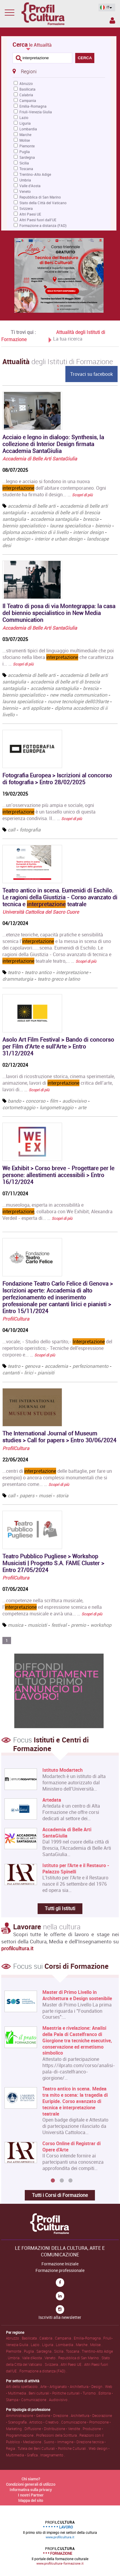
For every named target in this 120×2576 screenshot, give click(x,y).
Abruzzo (26, 83)
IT (105, 7)
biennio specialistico (23, 525)
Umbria (25, 180)
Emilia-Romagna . (88, 2338)
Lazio (23, 117)
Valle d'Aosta (30, 185)
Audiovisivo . (59, 2399)
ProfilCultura (15, 1319)
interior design (88, 532)
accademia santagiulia (54, 519)
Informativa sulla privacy (31, 2489)
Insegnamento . (52, 2455)
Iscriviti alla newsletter (60, 2317)
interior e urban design (58, 538)
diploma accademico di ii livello (35, 532)
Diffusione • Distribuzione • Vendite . (53, 2428)
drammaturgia (17, 979)
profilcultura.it (17, 1948)
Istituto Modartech (62, 1770)
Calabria (26, 94)
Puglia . (30, 2351)
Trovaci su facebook (91, 374)
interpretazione (72, 972)
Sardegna (27, 157)
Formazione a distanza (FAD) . (43, 2371)
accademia (56, 1366)
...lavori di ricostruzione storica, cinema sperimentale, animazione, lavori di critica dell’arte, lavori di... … (58, 1083)
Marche (25, 134)
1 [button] (53, 2181)
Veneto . (51, 2357)
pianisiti (46, 1372)
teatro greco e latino (59, 979)
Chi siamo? (30, 2479)
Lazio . (36, 2344)
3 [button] (70, 2181)
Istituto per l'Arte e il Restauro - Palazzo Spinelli (75, 1868)
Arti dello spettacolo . (23, 2386)
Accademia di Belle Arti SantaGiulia (39, 458)
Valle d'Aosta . (33, 2357)
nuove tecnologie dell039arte (78, 701)
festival (59, 1625)
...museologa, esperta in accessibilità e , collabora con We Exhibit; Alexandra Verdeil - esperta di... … (57, 1211)
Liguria (25, 123)
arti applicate (36, 708)
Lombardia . (66, 2344)
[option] (58, 2082)
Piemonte (27, 146)
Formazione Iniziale (60, 2264)
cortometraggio (18, 1107)
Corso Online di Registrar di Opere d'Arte (71, 2146)
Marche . (83, 2344)
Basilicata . (30, 2338)
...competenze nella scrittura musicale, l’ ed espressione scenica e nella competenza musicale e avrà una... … (52, 1607)
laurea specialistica (70, 525)
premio (78, 1625)
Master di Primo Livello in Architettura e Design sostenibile (77, 1995)
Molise (24, 140)
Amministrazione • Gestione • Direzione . (38, 2415)
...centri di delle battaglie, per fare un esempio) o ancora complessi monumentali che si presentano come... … (57, 1477)
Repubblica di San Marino (40, 197)
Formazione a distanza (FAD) (43, 225)
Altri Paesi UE (30, 214)
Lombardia (28, 128)
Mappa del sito (30, 2500)
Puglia (24, 151)
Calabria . (47, 2338)
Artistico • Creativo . (45, 2422)
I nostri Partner (31, 2495)
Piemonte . (15, 2351)
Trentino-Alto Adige (35, 174)
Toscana (26, 168)
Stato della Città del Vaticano (43, 202)
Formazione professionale (60, 2270)
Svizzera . (53, 2364)
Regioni (24, 71)
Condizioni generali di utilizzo (30, 2484)
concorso (35, 1101)
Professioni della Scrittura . (57, 2435)
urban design (16, 538)
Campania (27, 100)
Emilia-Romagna (33, 106)
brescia (91, 519)
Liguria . (49, 2344)
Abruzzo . (14, 2338)
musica (15, 1625)
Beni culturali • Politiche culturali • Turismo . (64, 2393)
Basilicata (27, 89)
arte (82, 1107)
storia (62, 1495)
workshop (100, 1625)
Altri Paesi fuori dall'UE (37, 219)
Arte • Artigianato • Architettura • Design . (72, 2386)
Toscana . (74, 2351)
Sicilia (24, 163)
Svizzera (26, 208)
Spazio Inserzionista (112, 20)
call (11, 829)
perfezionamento (90, 1366)
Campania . (64, 2338)
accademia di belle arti (32, 506)
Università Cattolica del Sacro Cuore (40, 912)
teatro (14, 972)
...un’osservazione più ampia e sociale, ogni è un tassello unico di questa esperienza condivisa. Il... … (49, 812)
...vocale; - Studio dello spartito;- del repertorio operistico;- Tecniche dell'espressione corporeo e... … (57, 1348)
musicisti (37, 1625)
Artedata (51, 1800)
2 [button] (62, 2181)
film (54, 1101)
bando (14, 1101)
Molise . (96, 2344)
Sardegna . (45, 2351)
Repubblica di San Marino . (79, 2357)
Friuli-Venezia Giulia (35, 111)
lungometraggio (56, 1107)
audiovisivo (74, 1101)
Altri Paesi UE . (72, 2364)
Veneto (25, 191)
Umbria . (15, 2357)
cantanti (11, 1372)
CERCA (85, 58)
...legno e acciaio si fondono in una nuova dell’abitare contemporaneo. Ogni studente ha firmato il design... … (54, 488)
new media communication (78, 695)
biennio (103, 525)
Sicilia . (60, 2351)
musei (45, 1495)
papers (27, 1495)
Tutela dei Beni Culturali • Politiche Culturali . (53, 2448)
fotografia (30, 829)
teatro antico (38, 972)
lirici (28, 1372)
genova (32, 1366)
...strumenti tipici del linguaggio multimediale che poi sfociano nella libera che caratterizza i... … (58, 657)
